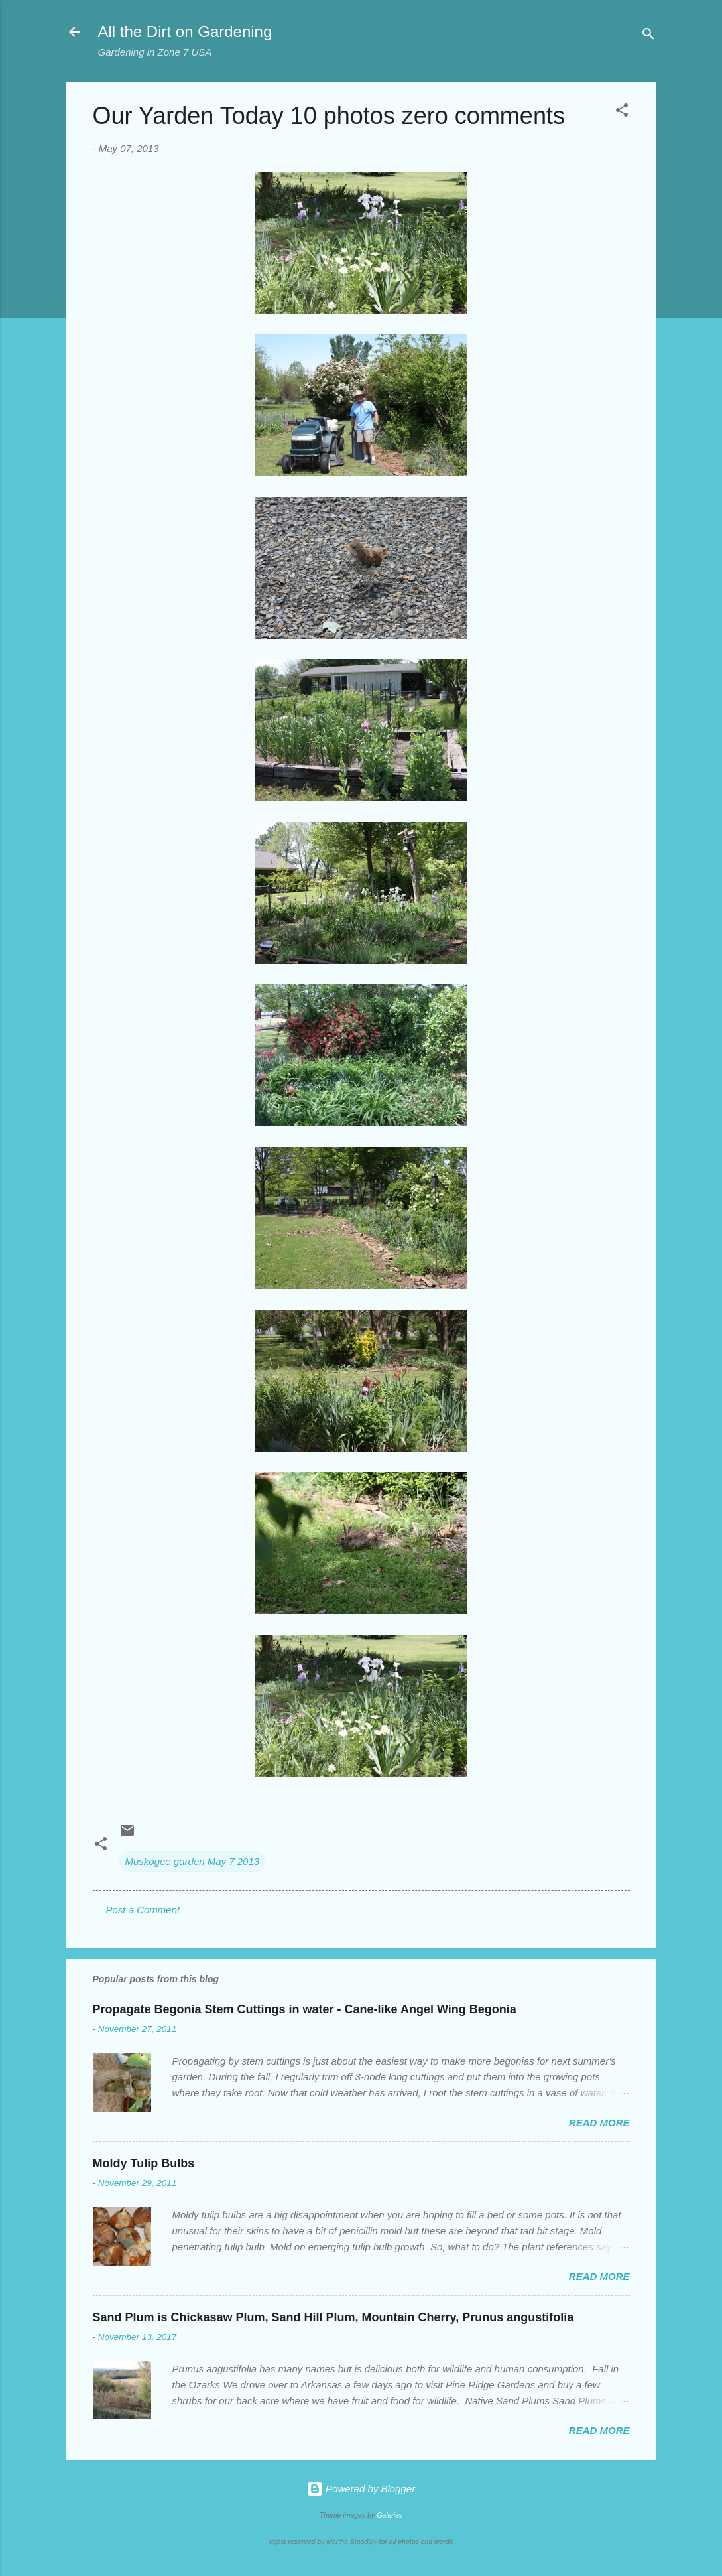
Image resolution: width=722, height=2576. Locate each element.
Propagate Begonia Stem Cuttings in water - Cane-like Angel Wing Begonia (304, 2009)
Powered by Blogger (361, 2488)
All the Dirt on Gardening (185, 31)
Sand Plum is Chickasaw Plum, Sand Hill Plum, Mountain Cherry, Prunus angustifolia (333, 2317)
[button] (622, 112)
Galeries (389, 2515)
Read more (599, 2122)
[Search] (648, 36)
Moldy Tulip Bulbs (144, 2163)
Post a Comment (143, 1909)
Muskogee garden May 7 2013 (192, 1861)
